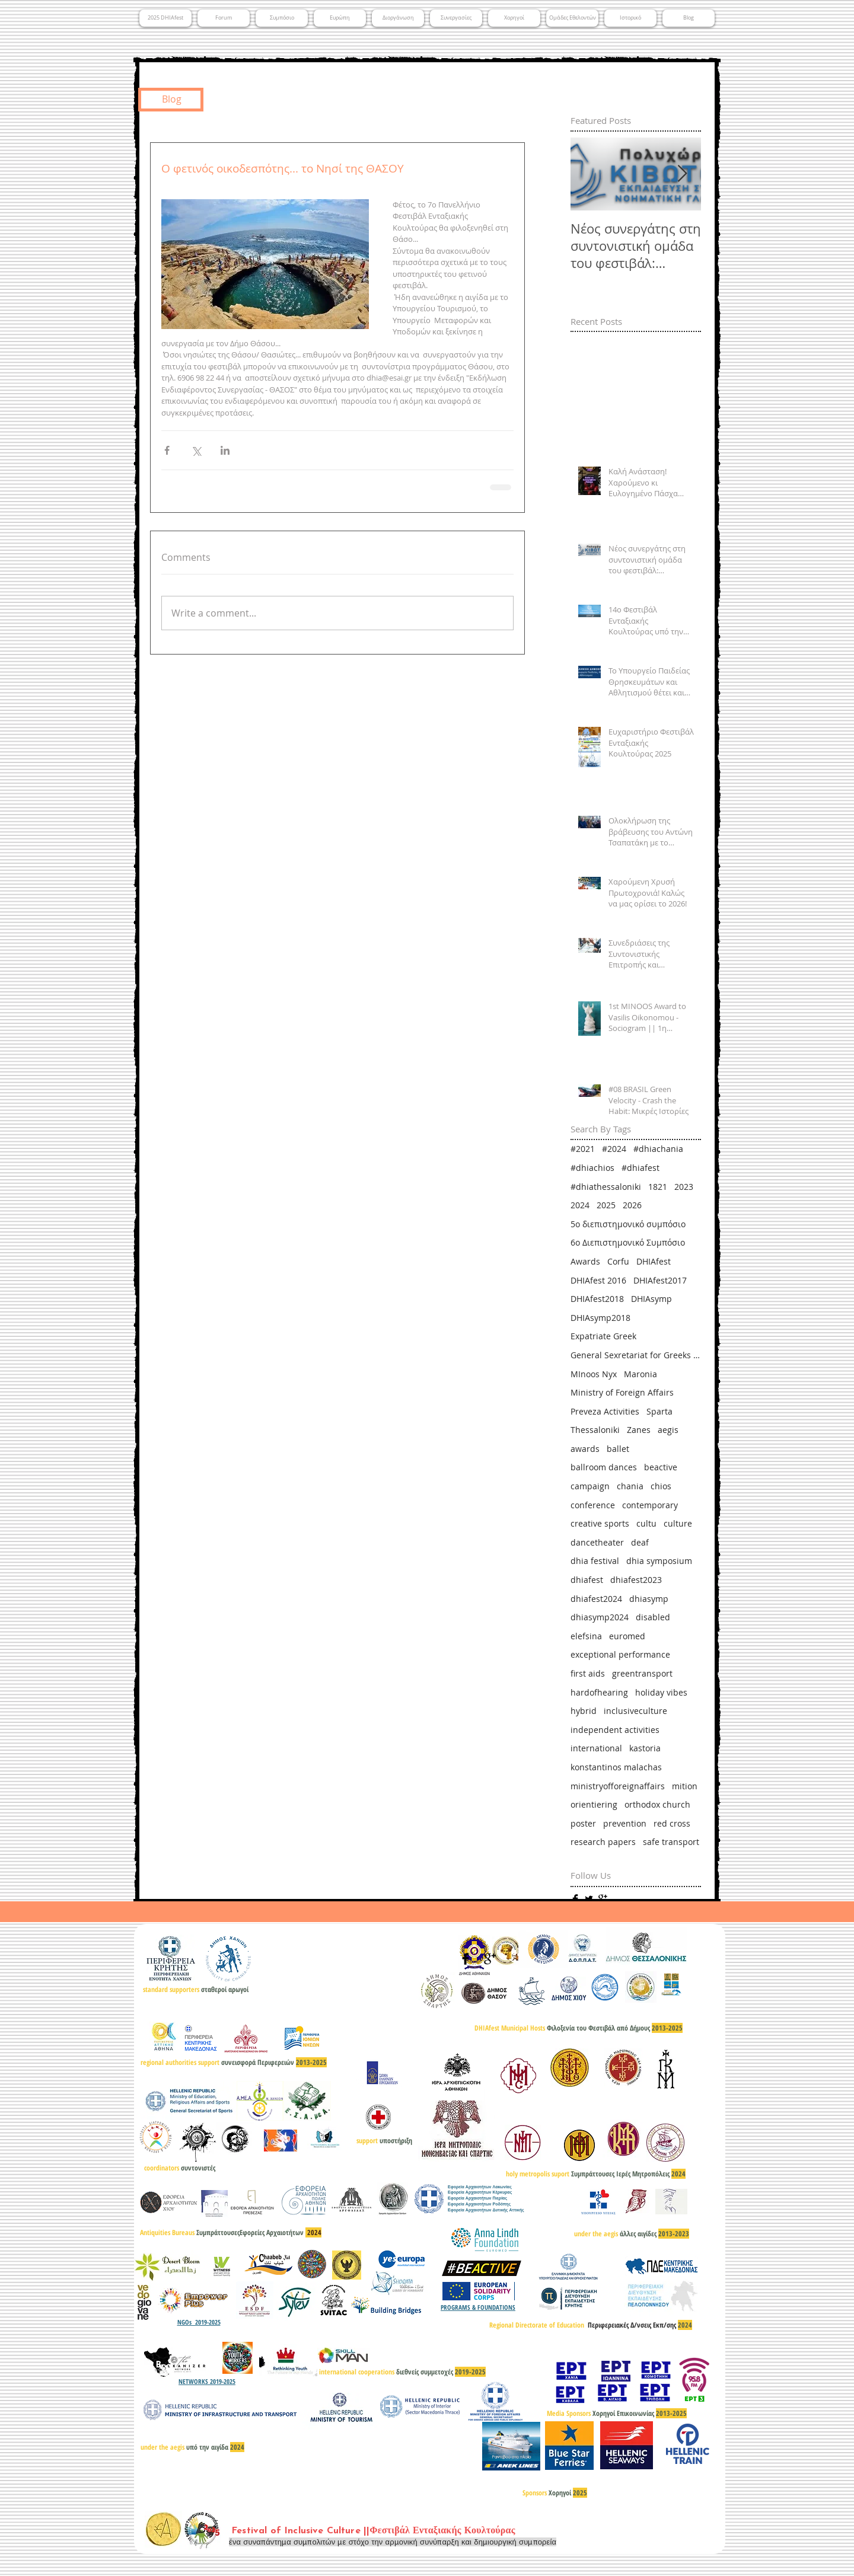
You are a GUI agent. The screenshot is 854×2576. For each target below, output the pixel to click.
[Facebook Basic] (575, 1899)
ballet (618, 1448)
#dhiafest (640, 1167)
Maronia (640, 1374)
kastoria (645, 1748)
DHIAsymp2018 (600, 1317)
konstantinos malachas (616, 1767)
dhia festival (595, 1560)
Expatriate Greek (603, 1336)
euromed (627, 1636)
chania (630, 1486)
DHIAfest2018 (597, 1298)
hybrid (584, 1710)
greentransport (642, 1673)
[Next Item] (682, 174)
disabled (653, 1617)
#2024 (614, 1148)
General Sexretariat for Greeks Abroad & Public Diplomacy (636, 1355)
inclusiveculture (635, 1710)
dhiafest (587, 1579)
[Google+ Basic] (602, 1899)
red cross (672, 1823)
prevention (624, 1823)
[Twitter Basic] (589, 1899)
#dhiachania (658, 1148)
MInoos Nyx (594, 1374)
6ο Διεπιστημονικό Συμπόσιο (628, 1242)
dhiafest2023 (636, 1579)
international (596, 1748)
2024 (580, 1205)
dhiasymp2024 (600, 1617)
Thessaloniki (595, 1429)
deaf (640, 1542)
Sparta (659, 1411)
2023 (683, 1186)
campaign (590, 1486)
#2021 (583, 1148)
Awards (585, 1261)
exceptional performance (620, 1654)
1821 (657, 1186)
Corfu (618, 1261)
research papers (603, 1841)
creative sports (600, 1523)
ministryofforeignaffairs (618, 1786)
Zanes (639, 1429)
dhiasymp (648, 1598)
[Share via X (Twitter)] (196, 450)
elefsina (586, 1636)
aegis (668, 1429)
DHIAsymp (651, 1298)
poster (583, 1823)
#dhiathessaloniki (606, 1186)
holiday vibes (661, 1692)
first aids (588, 1673)
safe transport (671, 1841)
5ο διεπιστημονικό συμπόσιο (628, 1224)
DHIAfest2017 (660, 1280)
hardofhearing (599, 1692)
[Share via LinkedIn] (225, 450)
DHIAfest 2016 (598, 1280)
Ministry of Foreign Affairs (622, 1392)
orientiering (594, 1804)
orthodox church (657, 1804)
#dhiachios (592, 1167)
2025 (606, 1205)
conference (593, 1505)
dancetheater (597, 1542)
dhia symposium (659, 1560)
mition (684, 1786)
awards (585, 1448)
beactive (660, 1467)
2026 (632, 1205)
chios (661, 1486)
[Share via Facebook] (167, 450)
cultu (646, 1523)
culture (678, 1523)
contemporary (650, 1505)
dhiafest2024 (596, 1598)
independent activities (615, 1729)
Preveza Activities (605, 1411)
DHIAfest (653, 1261)
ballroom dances (604, 1467)
